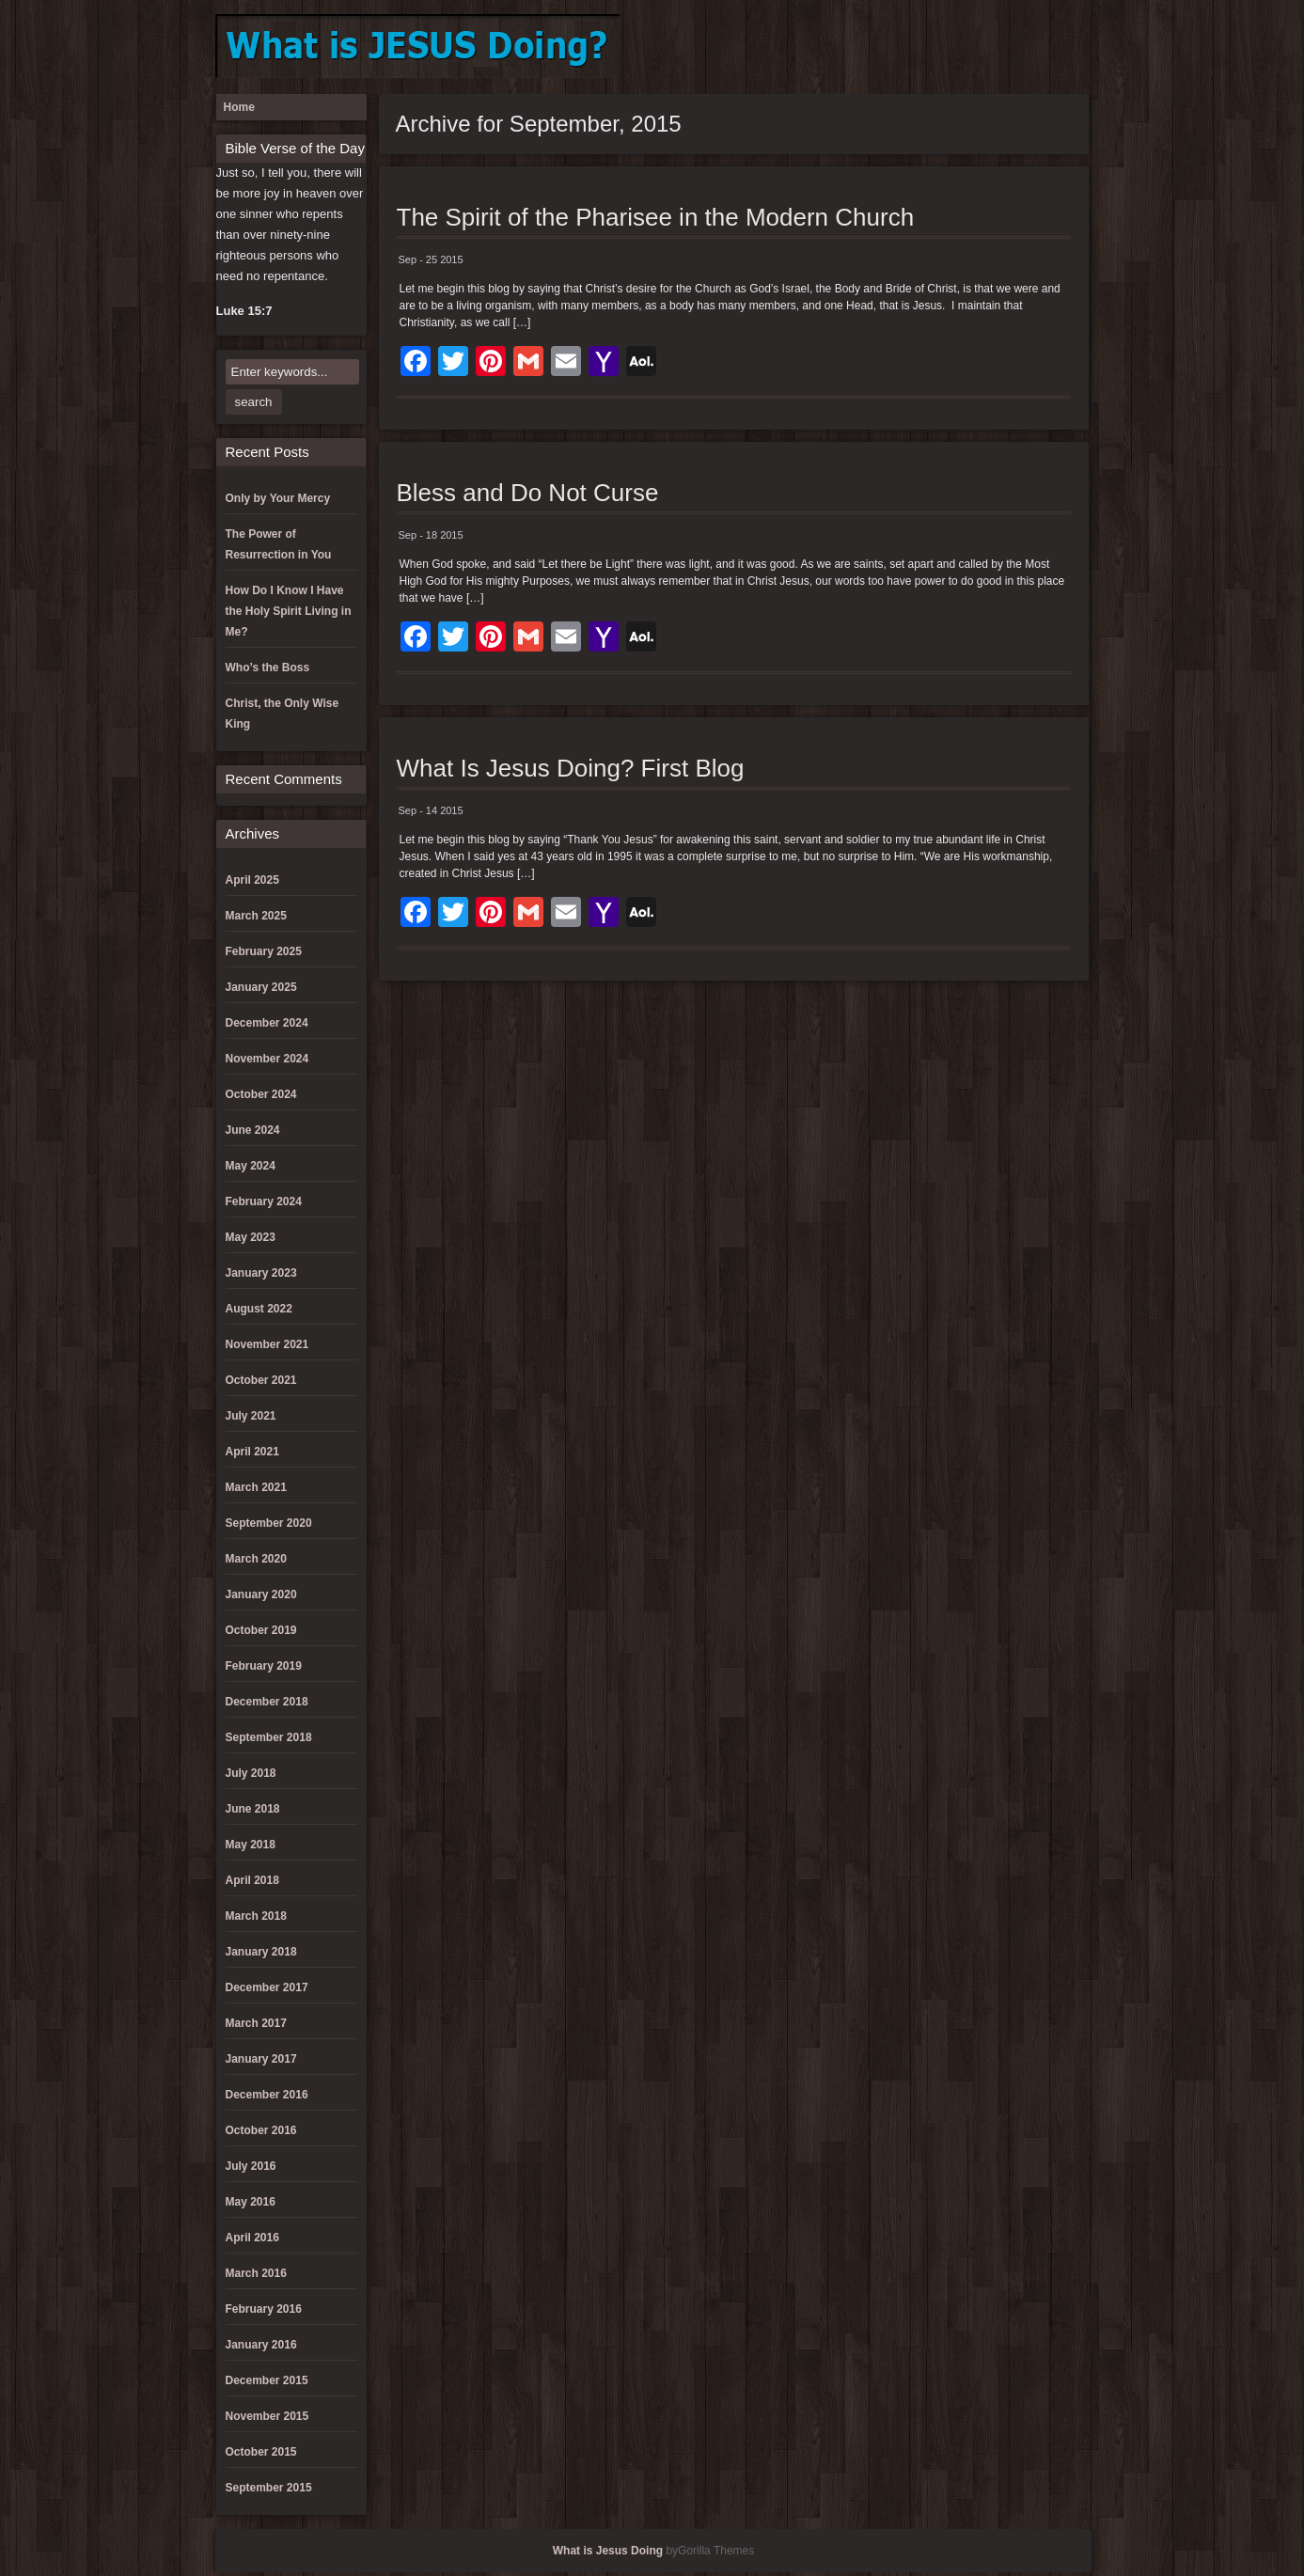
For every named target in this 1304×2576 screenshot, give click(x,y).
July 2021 (251, 1415)
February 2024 (264, 1201)
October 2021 (261, 1380)
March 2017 (256, 2023)
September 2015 (269, 2487)
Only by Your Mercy (278, 498)
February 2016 (264, 2309)
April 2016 (252, 2237)
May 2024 (250, 1165)
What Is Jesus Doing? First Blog (571, 768)
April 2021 (252, 1451)
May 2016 (250, 2201)
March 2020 (256, 1558)
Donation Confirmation (852, 47)
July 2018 (251, 1773)
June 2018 (253, 1808)
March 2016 (256, 2273)
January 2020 (261, 1594)
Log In (945, 47)
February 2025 (264, 951)
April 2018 (252, 1880)
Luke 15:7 (244, 311)
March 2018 (256, 1916)
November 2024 (267, 1058)
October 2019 (261, 1630)
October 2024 (261, 1094)
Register (1038, 47)
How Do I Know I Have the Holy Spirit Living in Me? (289, 611)
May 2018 (250, 1844)
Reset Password (1069, 47)
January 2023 (261, 1273)
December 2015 (267, 2380)
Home (239, 107)
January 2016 (261, 2344)
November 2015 (267, 2416)
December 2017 (267, 1987)
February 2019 (264, 1666)
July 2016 (251, 2166)
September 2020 (269, 1523)
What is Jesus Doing (608, 2550)
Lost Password (1007, 47)
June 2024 (253, 1130)
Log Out (976, 47)
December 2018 (267, 1701)
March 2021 (256, 1487)
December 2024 (267, 1022)
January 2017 (261, 2059)
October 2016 (261, 2130)
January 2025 (261, 987)
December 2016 (267, 2094)
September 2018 (269, 1737)
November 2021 (267, 1344)
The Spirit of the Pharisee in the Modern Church (656, 217)
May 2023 (250, 1237)
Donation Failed (883, 47)
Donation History (914, 47)
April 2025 (252, 880)
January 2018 (261, 1951)
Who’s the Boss (268, 667)
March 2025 (256, 915)
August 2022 (259, 1308)
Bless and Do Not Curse (528, 493)
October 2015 (261, 2451)
